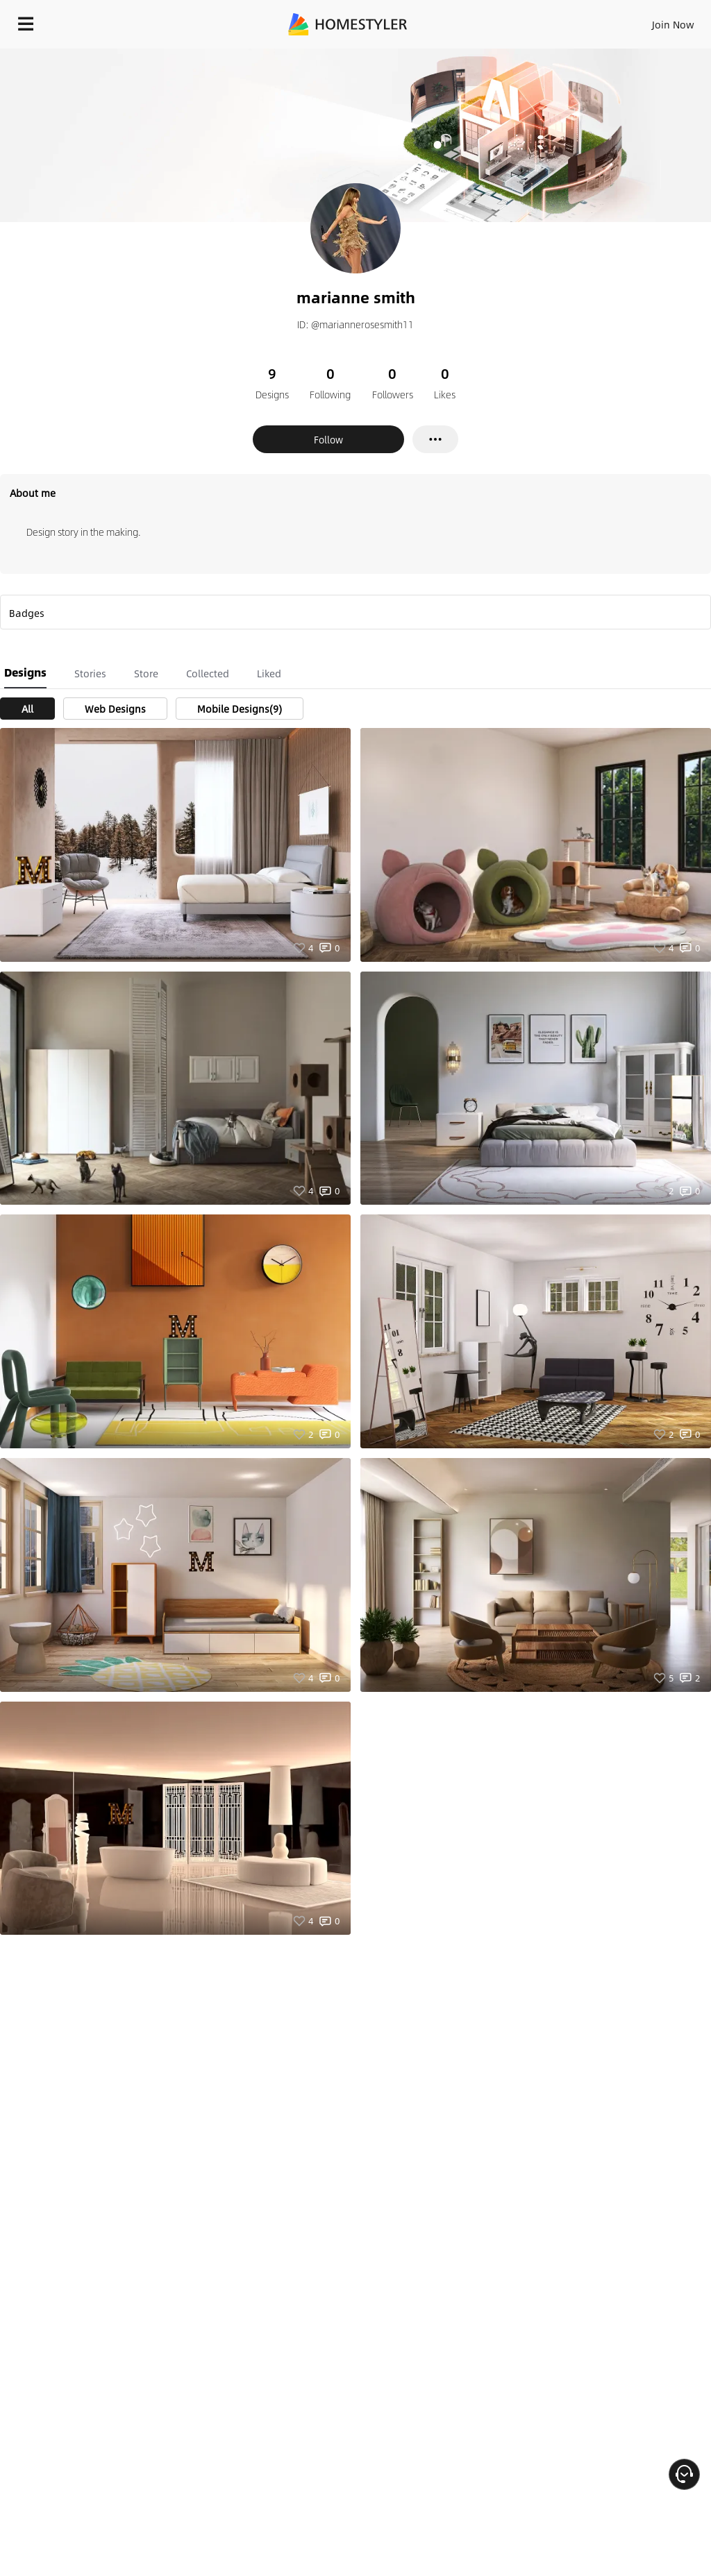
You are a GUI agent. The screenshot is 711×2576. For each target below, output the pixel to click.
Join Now (673, 24)
